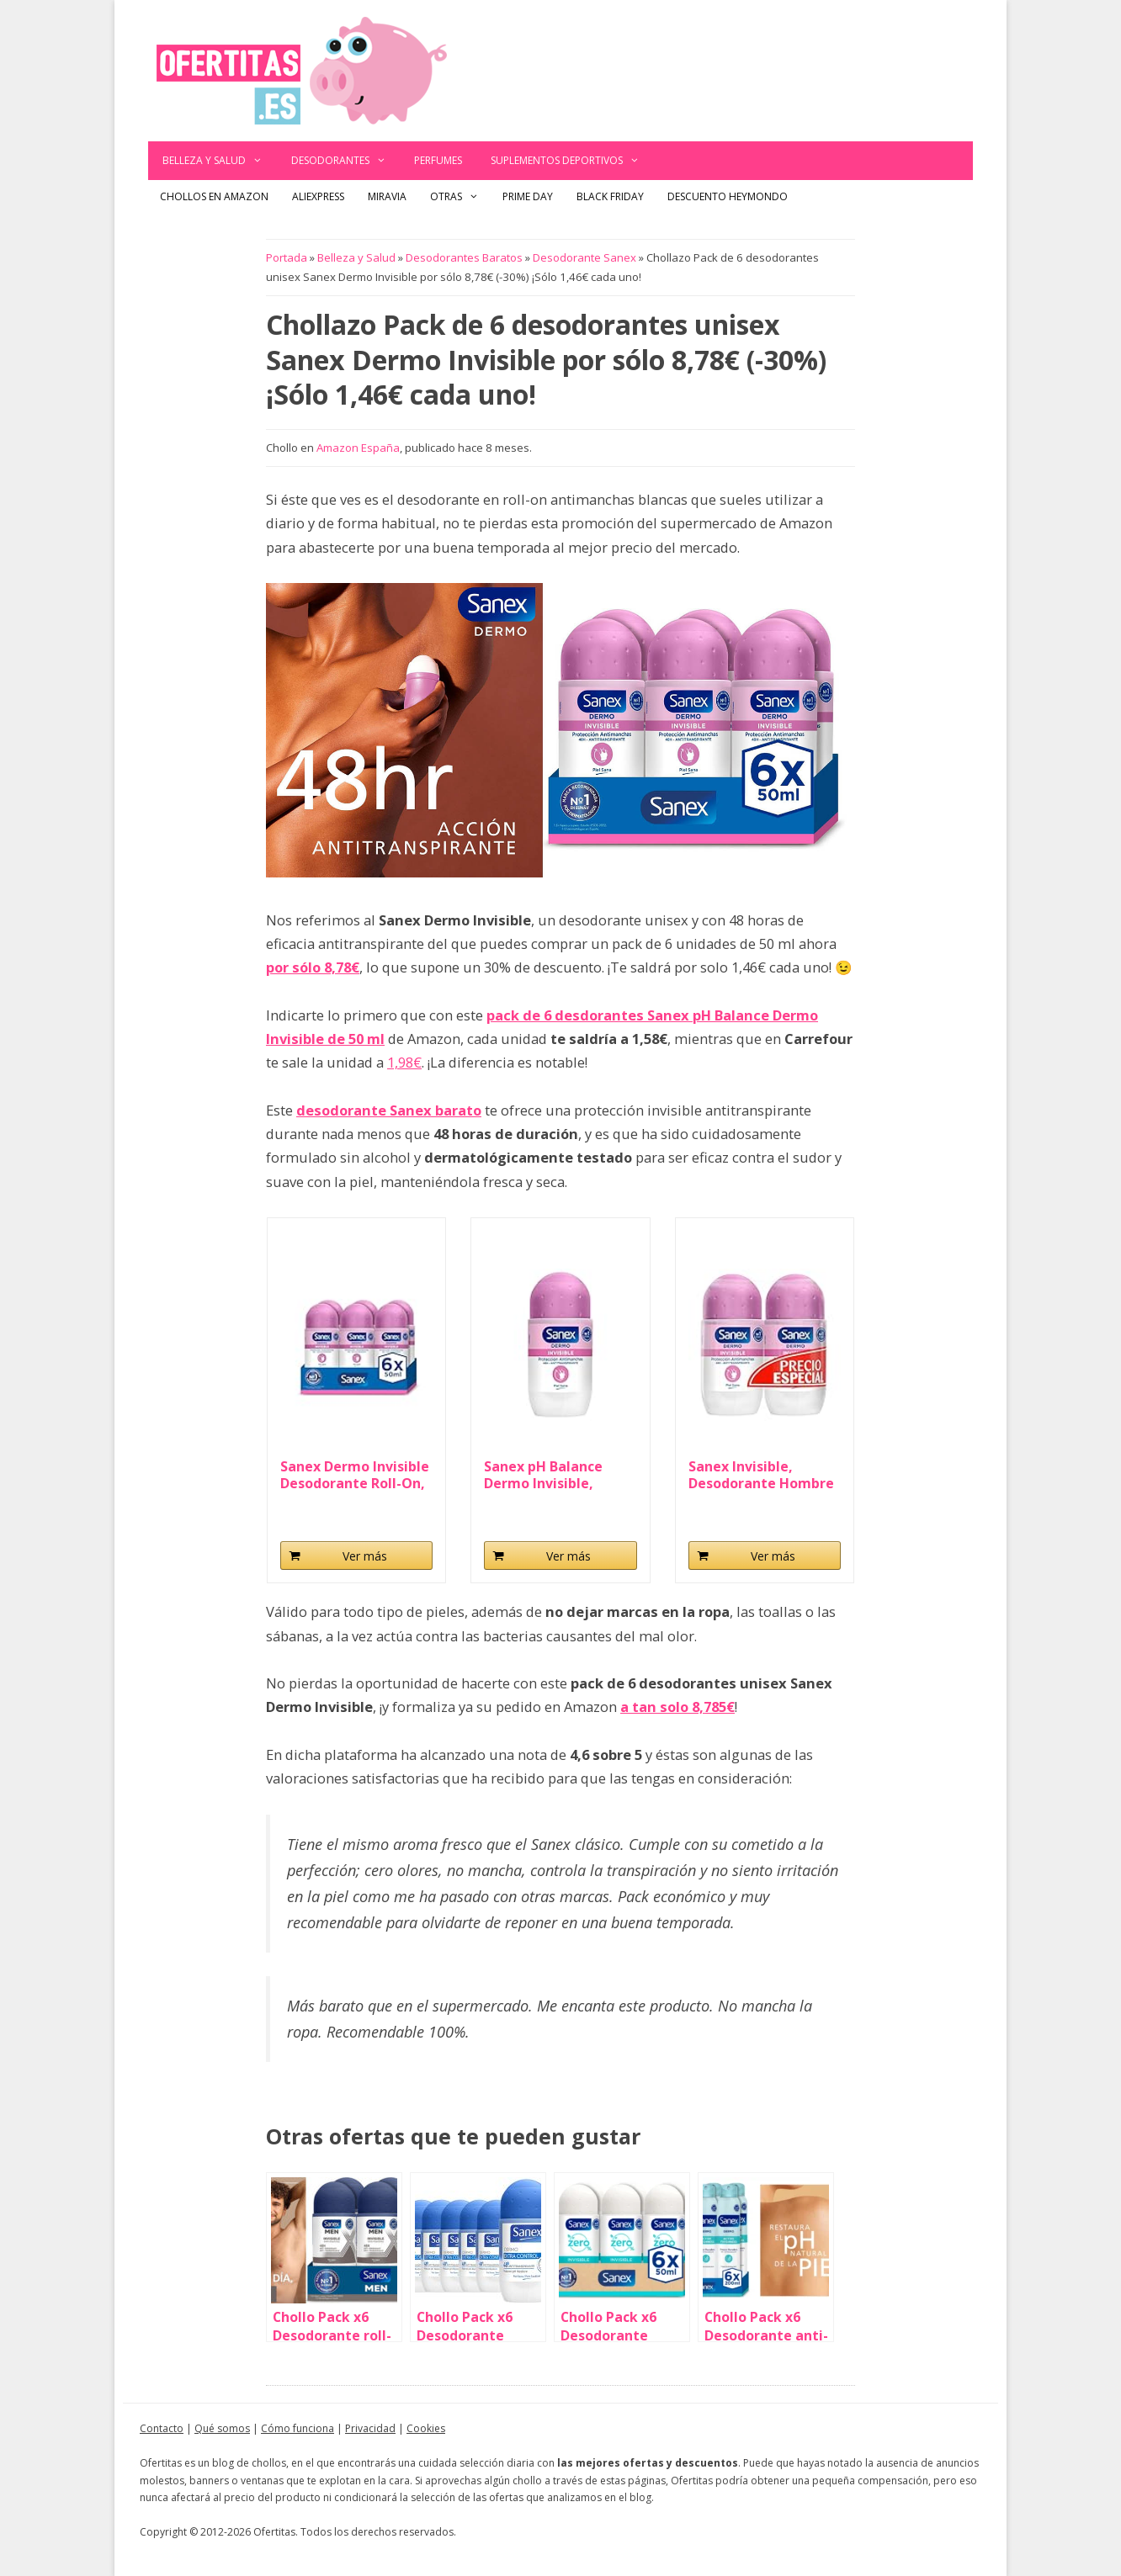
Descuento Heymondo (727, 196)
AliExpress (318, 196)
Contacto (161, 2428)
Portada (286, 257)
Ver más (365, 1556)
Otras (460, 197)
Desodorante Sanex (584, 257)
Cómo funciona (297, 2428)
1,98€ (404, 1062)
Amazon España (358, 447)
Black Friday (610, 196)
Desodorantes (346, 160)
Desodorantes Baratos (464, 257)
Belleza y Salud (219, 160)
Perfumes (438, 160)
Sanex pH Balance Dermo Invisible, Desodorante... (543, 1475)
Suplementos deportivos (572, 160)
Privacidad (370, 2428)
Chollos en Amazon (214, 196)
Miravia (387, 196)
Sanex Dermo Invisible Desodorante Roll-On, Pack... (354, 1475)
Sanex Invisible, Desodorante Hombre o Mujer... (761, 1475)
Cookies (425, 2428)
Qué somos (222, 2428)
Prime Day (527, 196)
